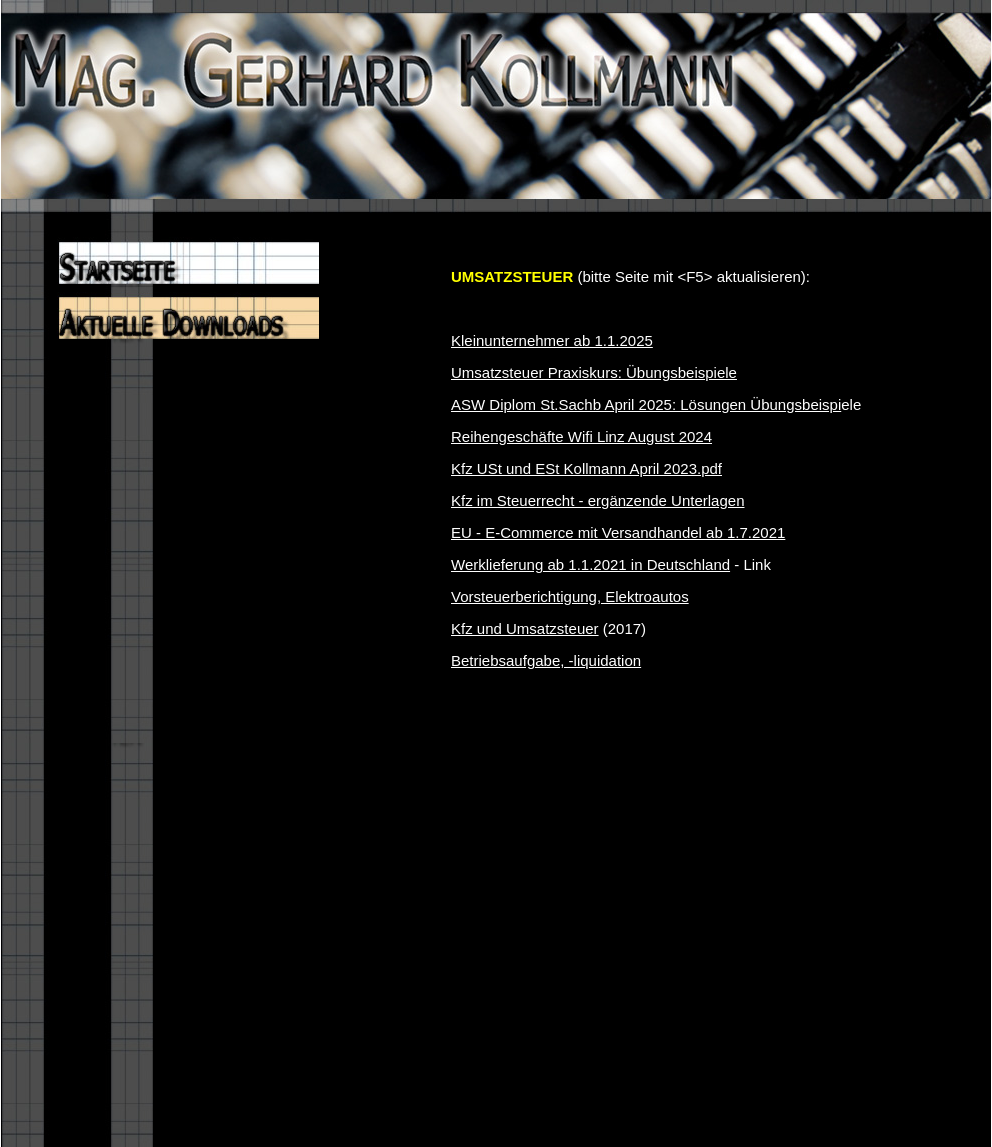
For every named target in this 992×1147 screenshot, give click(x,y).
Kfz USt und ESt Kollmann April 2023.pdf (586, 468)
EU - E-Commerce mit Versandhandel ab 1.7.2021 (618, 532)
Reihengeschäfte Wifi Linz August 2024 (581, 436)
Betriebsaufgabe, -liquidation (546, 660)
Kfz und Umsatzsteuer (525, 628)
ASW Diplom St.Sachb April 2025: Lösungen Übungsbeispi (646, 404)
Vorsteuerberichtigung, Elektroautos (570, 596)
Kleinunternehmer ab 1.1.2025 (552, 340)
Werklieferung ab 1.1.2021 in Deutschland (590, 564)
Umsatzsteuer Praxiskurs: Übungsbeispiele (594, 372)
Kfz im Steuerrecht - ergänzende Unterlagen (598, 500)
